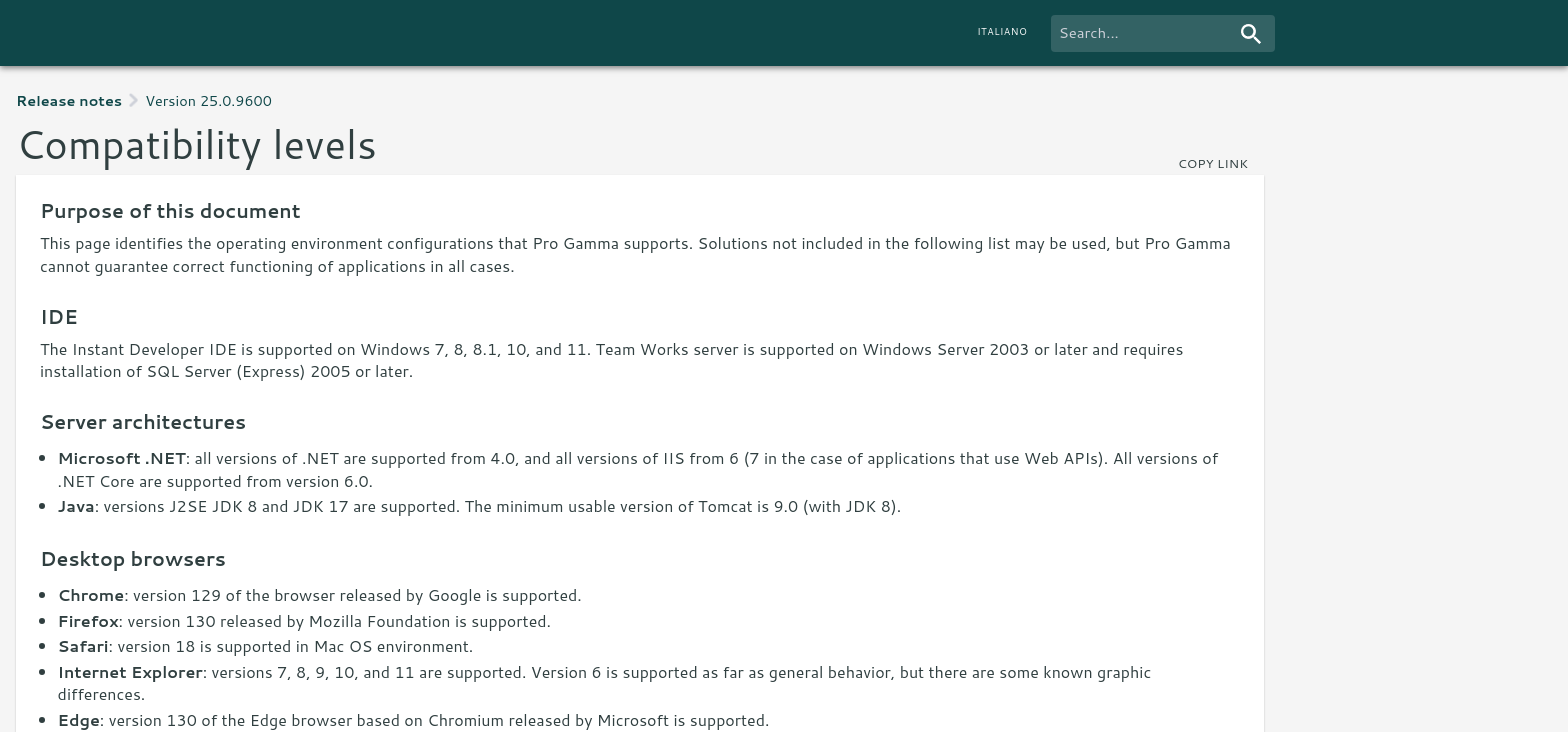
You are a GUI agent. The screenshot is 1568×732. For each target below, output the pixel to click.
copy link (1213, 163)
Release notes (69, 100)
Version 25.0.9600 (208, 100)
